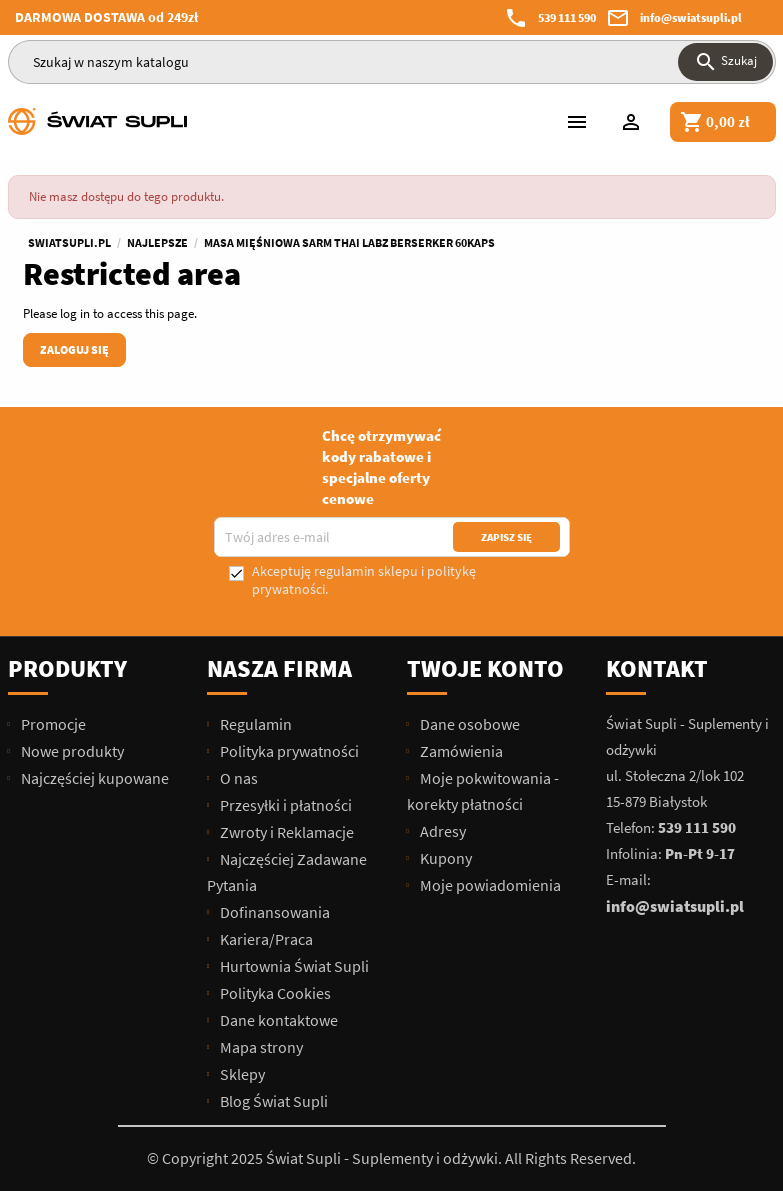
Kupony (444, 858)
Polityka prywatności (288, 751)
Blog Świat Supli (272, 1101)
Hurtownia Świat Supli (293, 966)
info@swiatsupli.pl (691, 17)
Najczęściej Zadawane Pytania (287, 872)
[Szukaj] (392, 62)
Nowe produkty (71, 751)
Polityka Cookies (274, 993)
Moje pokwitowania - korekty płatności (483, 791)
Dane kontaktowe (277, 1020)
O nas (237, 778)
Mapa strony (260, 1047)
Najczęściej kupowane (93, 778)
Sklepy (241, 1074)
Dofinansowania (273, 912)
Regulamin (254, 724)
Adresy (441, 831)
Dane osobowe (468, 724)
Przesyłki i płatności (284, 805)
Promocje (52, 724)
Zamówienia (460, 751)
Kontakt (657, 668)
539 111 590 (567, 17)
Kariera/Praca (265, 939)
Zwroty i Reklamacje (285, 832)
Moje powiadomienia (489, 885)
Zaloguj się (74, 349)
